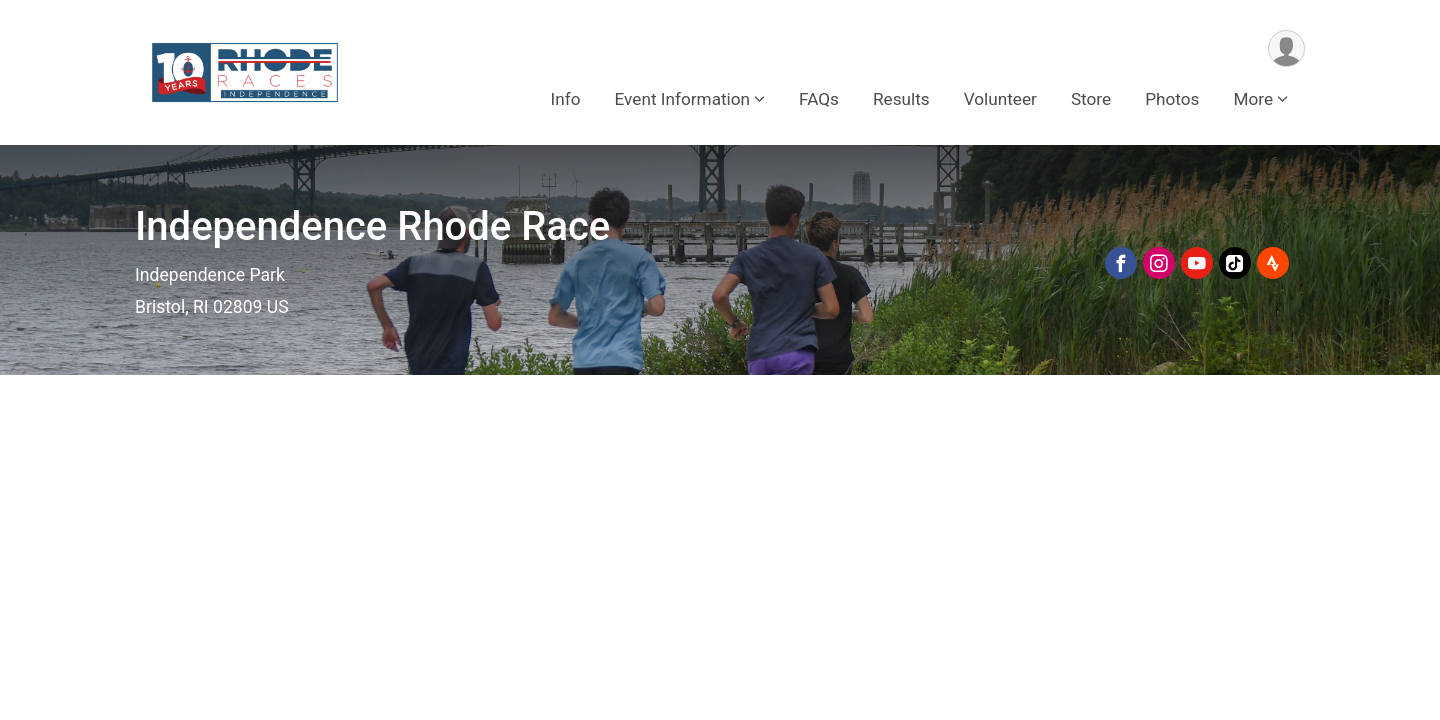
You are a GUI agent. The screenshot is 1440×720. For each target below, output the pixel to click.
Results (901, 99)
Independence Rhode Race (372, 226)
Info (566, 99)
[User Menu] (1286, 48)
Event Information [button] (683, 99)
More (1253, 99)
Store (1091, 99)
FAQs (819, 99)
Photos (1172, 99)
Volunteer (1000, 99)
